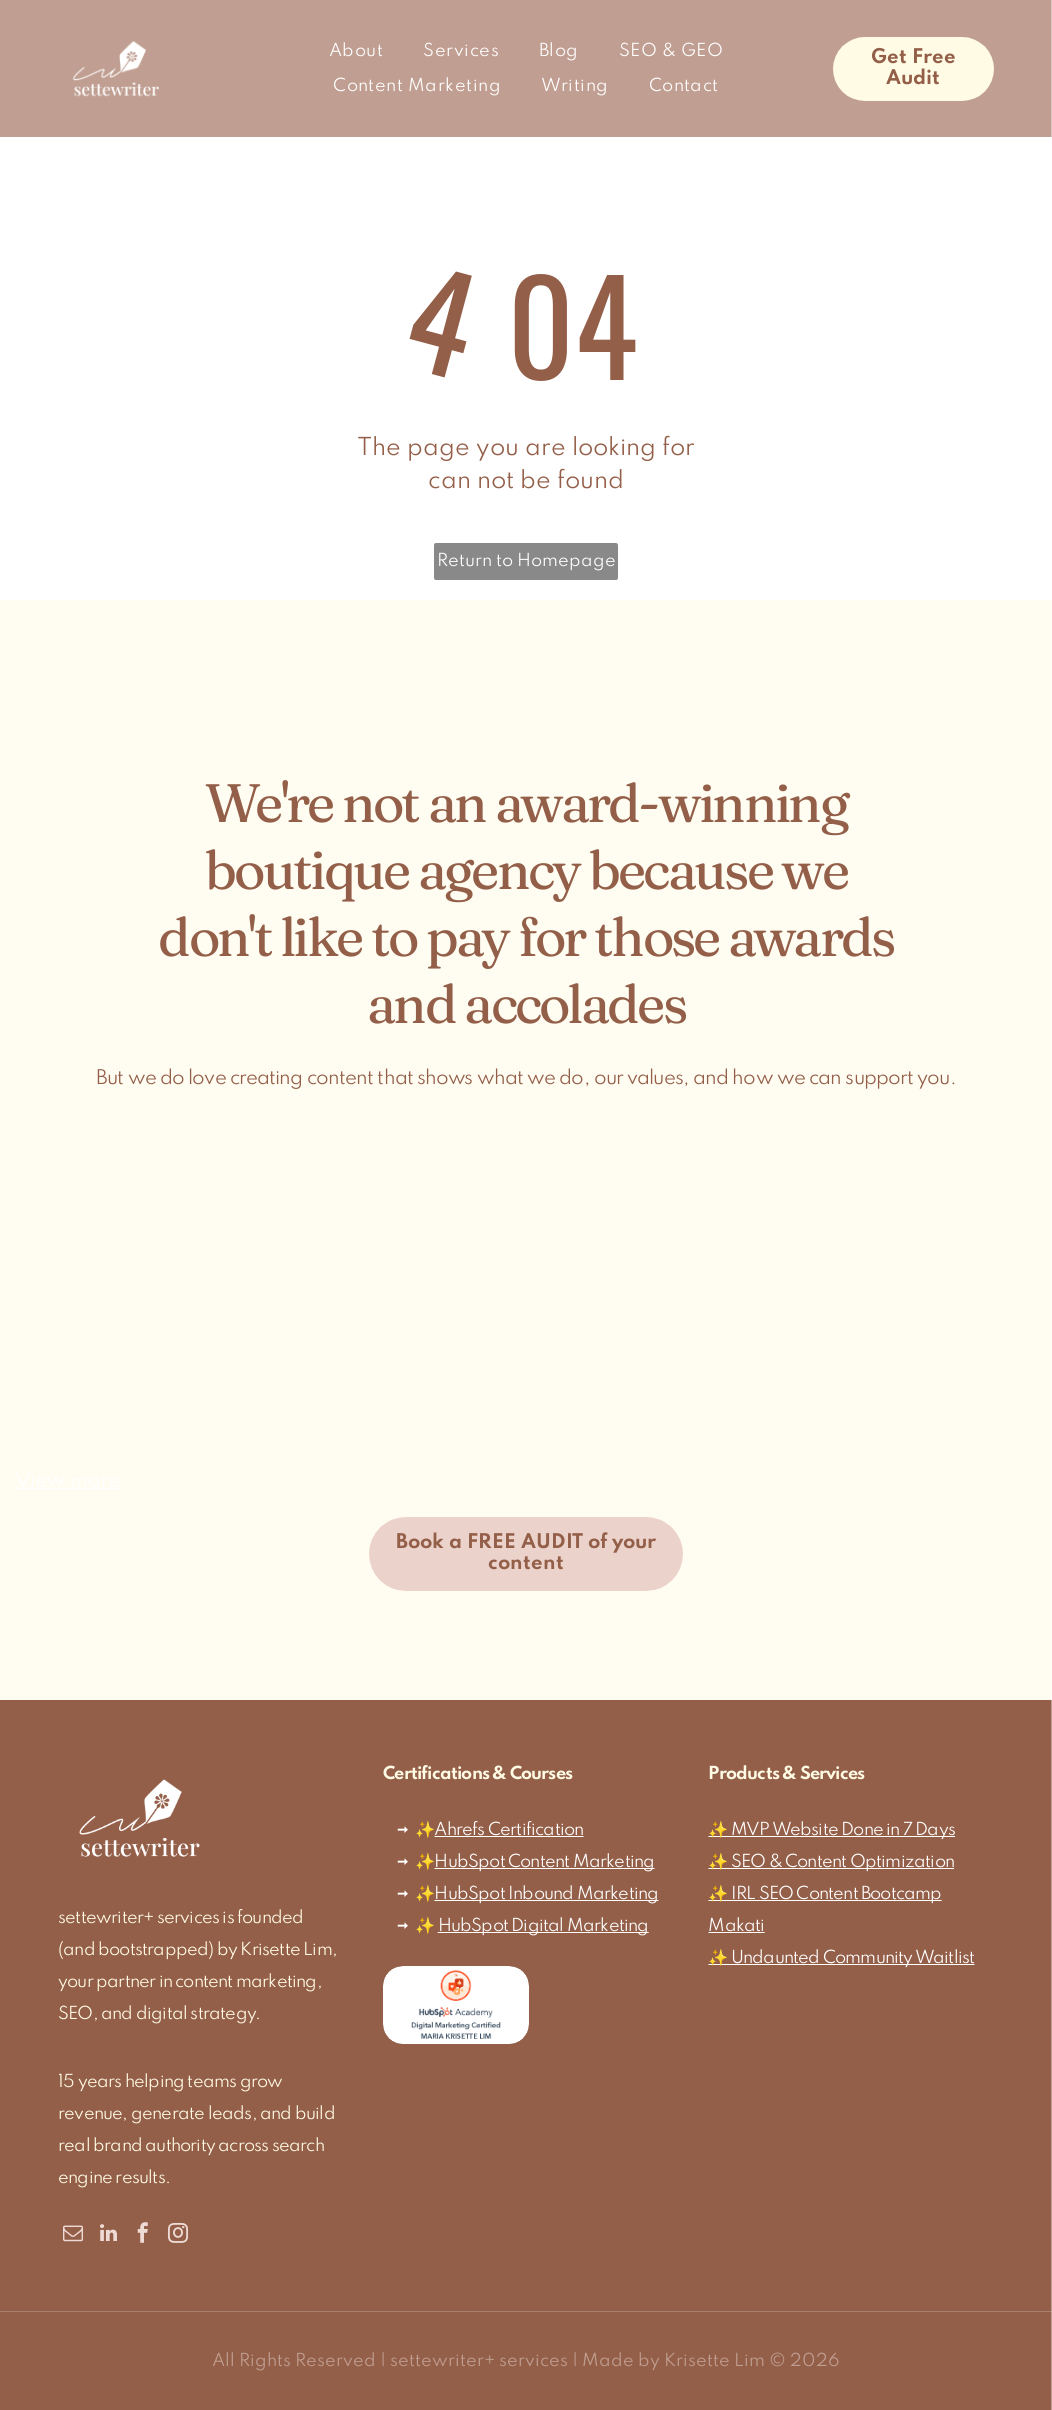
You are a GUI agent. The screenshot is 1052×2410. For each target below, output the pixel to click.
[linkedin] (108, 2235)
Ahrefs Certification (508, 1830)
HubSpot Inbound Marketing (546, 1894)
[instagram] (178, 2235)
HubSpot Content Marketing (544, 1862)
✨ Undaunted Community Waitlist (841, 1958)
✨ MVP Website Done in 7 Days (831, 1830)
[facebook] (143, 2235)
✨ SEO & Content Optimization (831, 1862)
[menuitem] (356, 51)
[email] (73, 2235)
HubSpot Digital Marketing (543, 1926)
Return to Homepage (526, 561)
